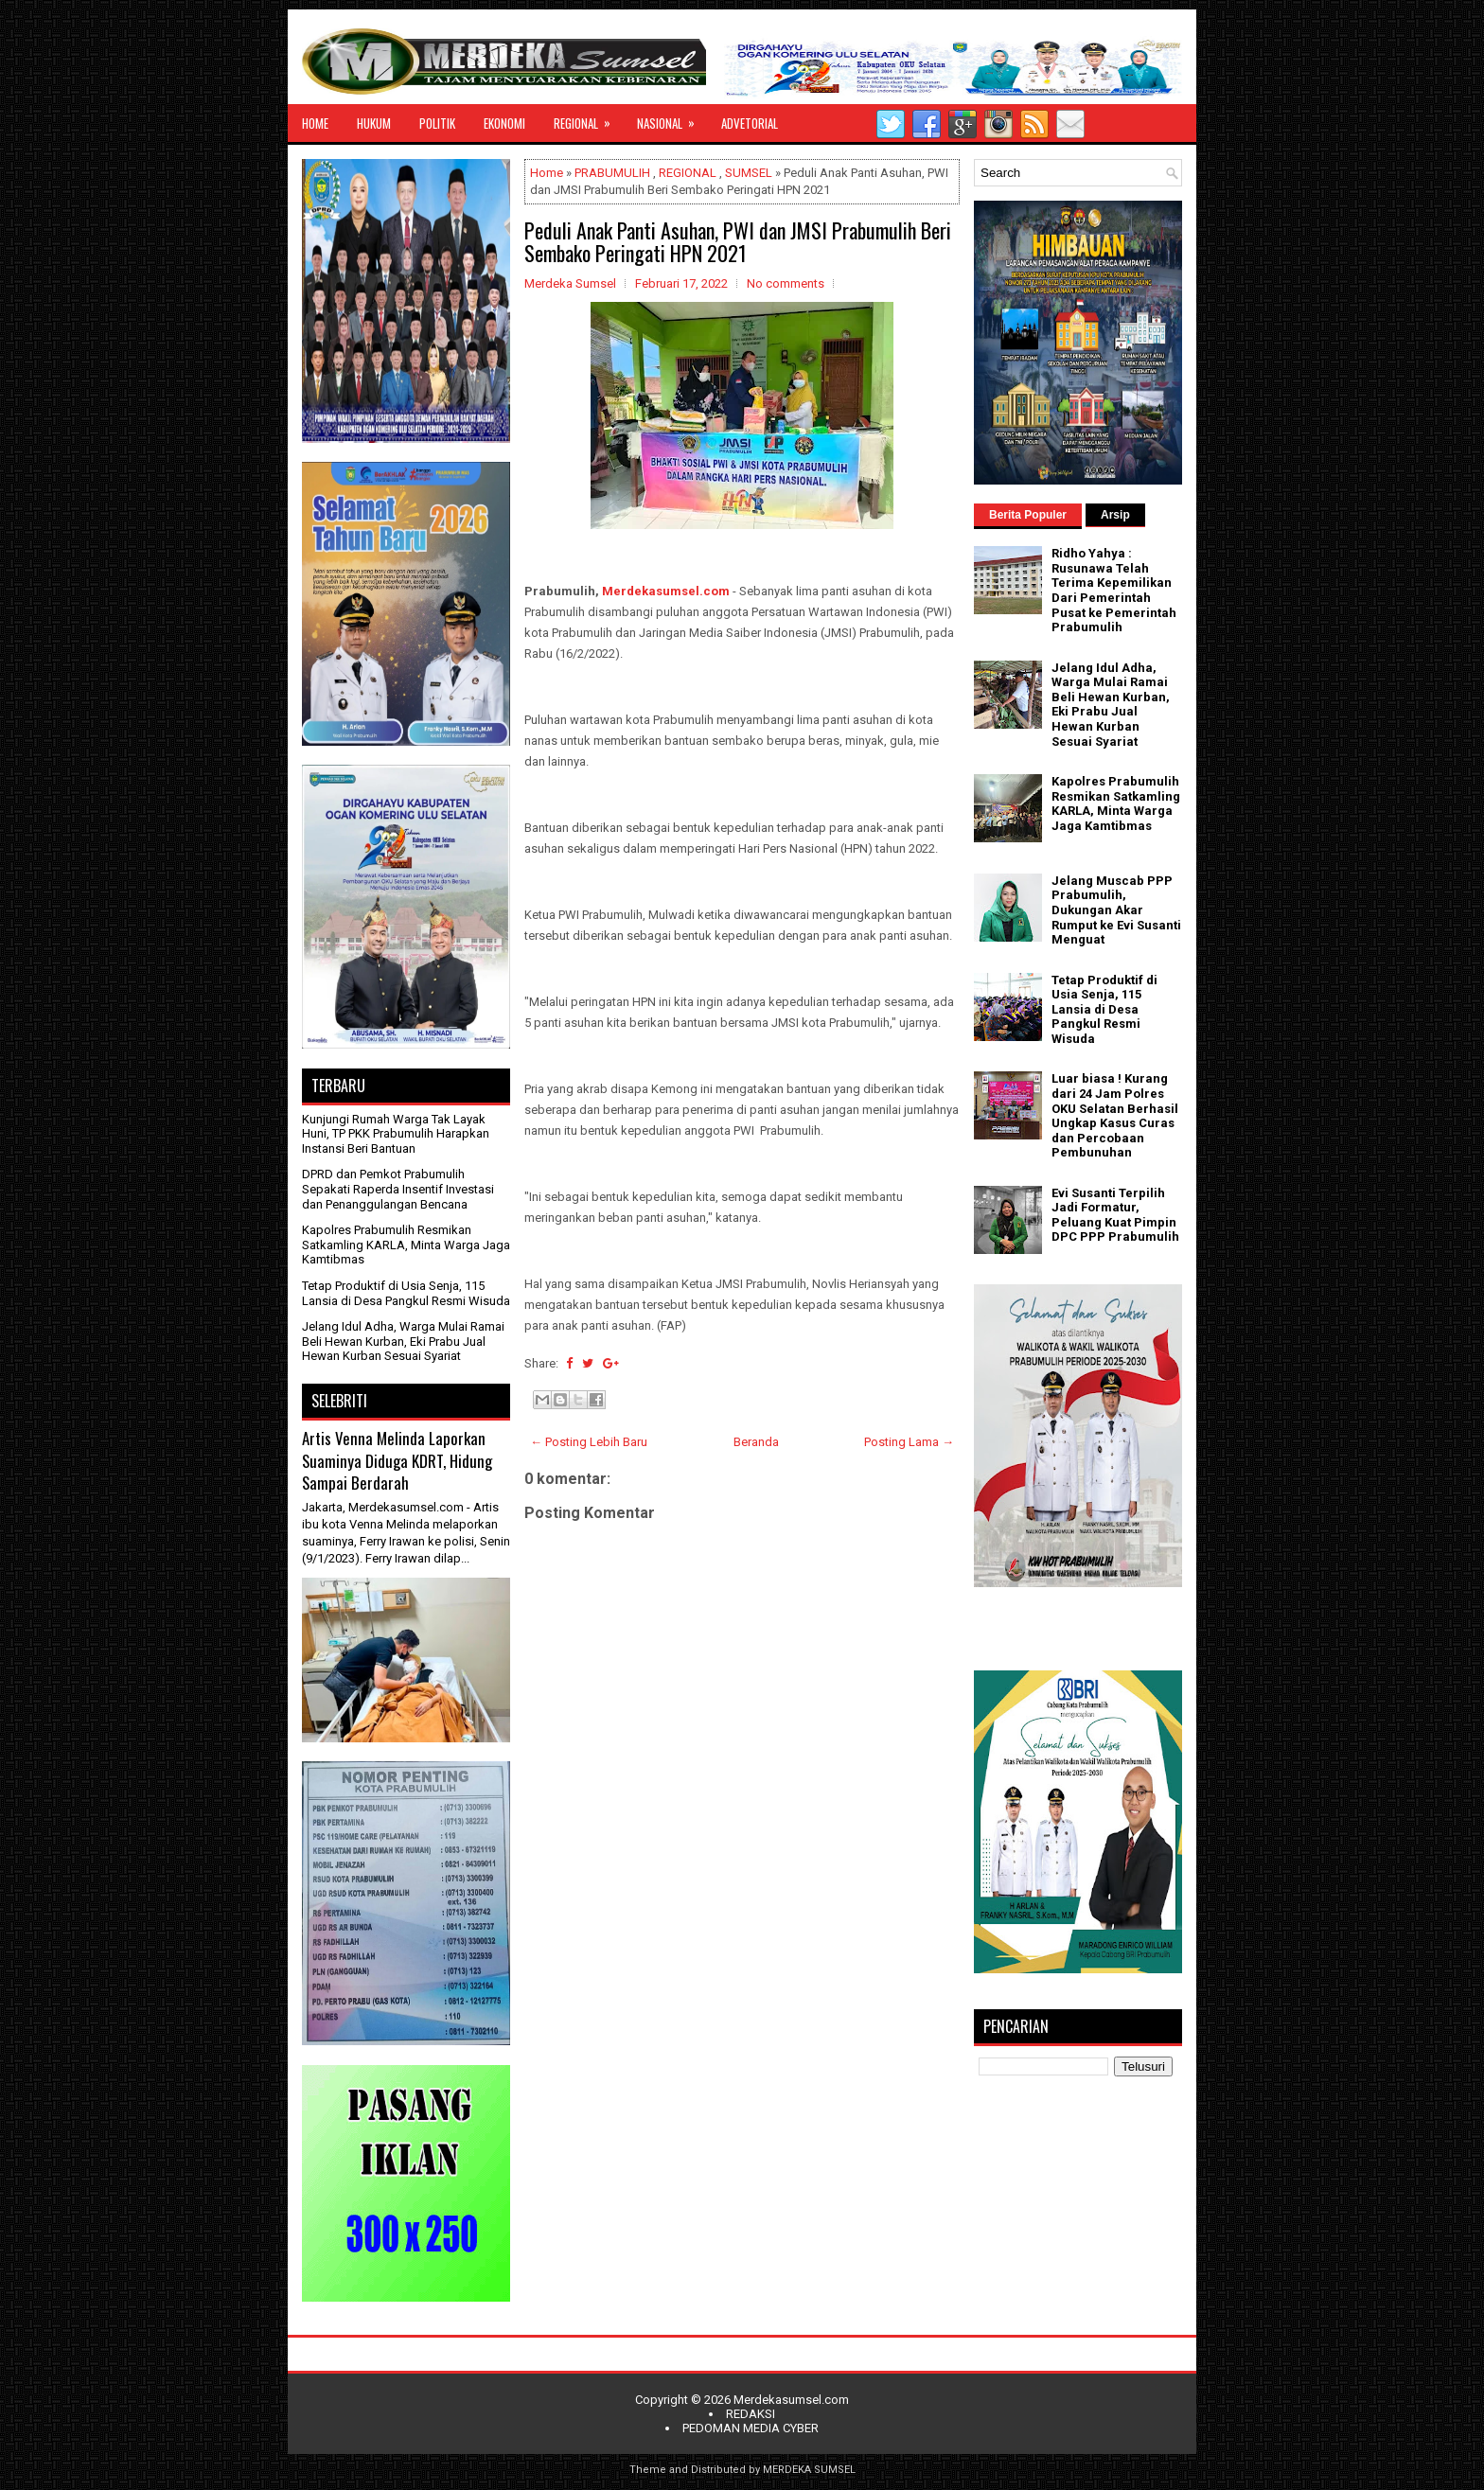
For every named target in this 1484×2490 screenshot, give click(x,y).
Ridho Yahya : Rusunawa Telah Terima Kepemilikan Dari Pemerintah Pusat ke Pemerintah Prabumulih (1113, 590)
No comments (785, 283)
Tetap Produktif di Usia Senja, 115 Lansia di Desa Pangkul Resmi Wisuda (406, 1293)
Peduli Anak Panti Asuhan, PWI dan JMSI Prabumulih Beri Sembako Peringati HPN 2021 (737, 241)
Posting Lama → (909, 1442)
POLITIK (437, 123)
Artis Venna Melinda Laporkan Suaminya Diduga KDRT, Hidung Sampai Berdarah (397, 1460)
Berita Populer (1028, 514)
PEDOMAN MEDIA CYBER (750, 2428)
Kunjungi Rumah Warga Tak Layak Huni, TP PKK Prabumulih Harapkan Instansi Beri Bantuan (395, 1134)
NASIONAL (672, 118)
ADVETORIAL (749, 123)
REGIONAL (588, 118)
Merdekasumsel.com (666, 591)
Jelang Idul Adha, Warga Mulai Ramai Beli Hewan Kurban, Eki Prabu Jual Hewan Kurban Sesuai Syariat (403, 1341)
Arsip (1115, 514)
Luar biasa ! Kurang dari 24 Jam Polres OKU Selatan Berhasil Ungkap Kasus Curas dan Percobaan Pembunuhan (1114, 1115)
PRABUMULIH (612, 173)
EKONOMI (504, 123)
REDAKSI (750, 2414)
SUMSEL (748, 173)
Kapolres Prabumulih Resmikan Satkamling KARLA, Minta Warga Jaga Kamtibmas (406, 1244)
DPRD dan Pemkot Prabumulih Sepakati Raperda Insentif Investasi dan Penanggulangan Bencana (398, 1188)
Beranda (756, 1442)
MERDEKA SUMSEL (809, 2470)
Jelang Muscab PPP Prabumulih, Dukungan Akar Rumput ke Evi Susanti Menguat (1116, 910)
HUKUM (374, 123)
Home (546, 173)
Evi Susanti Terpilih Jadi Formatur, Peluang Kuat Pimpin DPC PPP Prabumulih (1115, 1215)
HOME (315, 123)
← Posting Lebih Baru (588, 1442)
